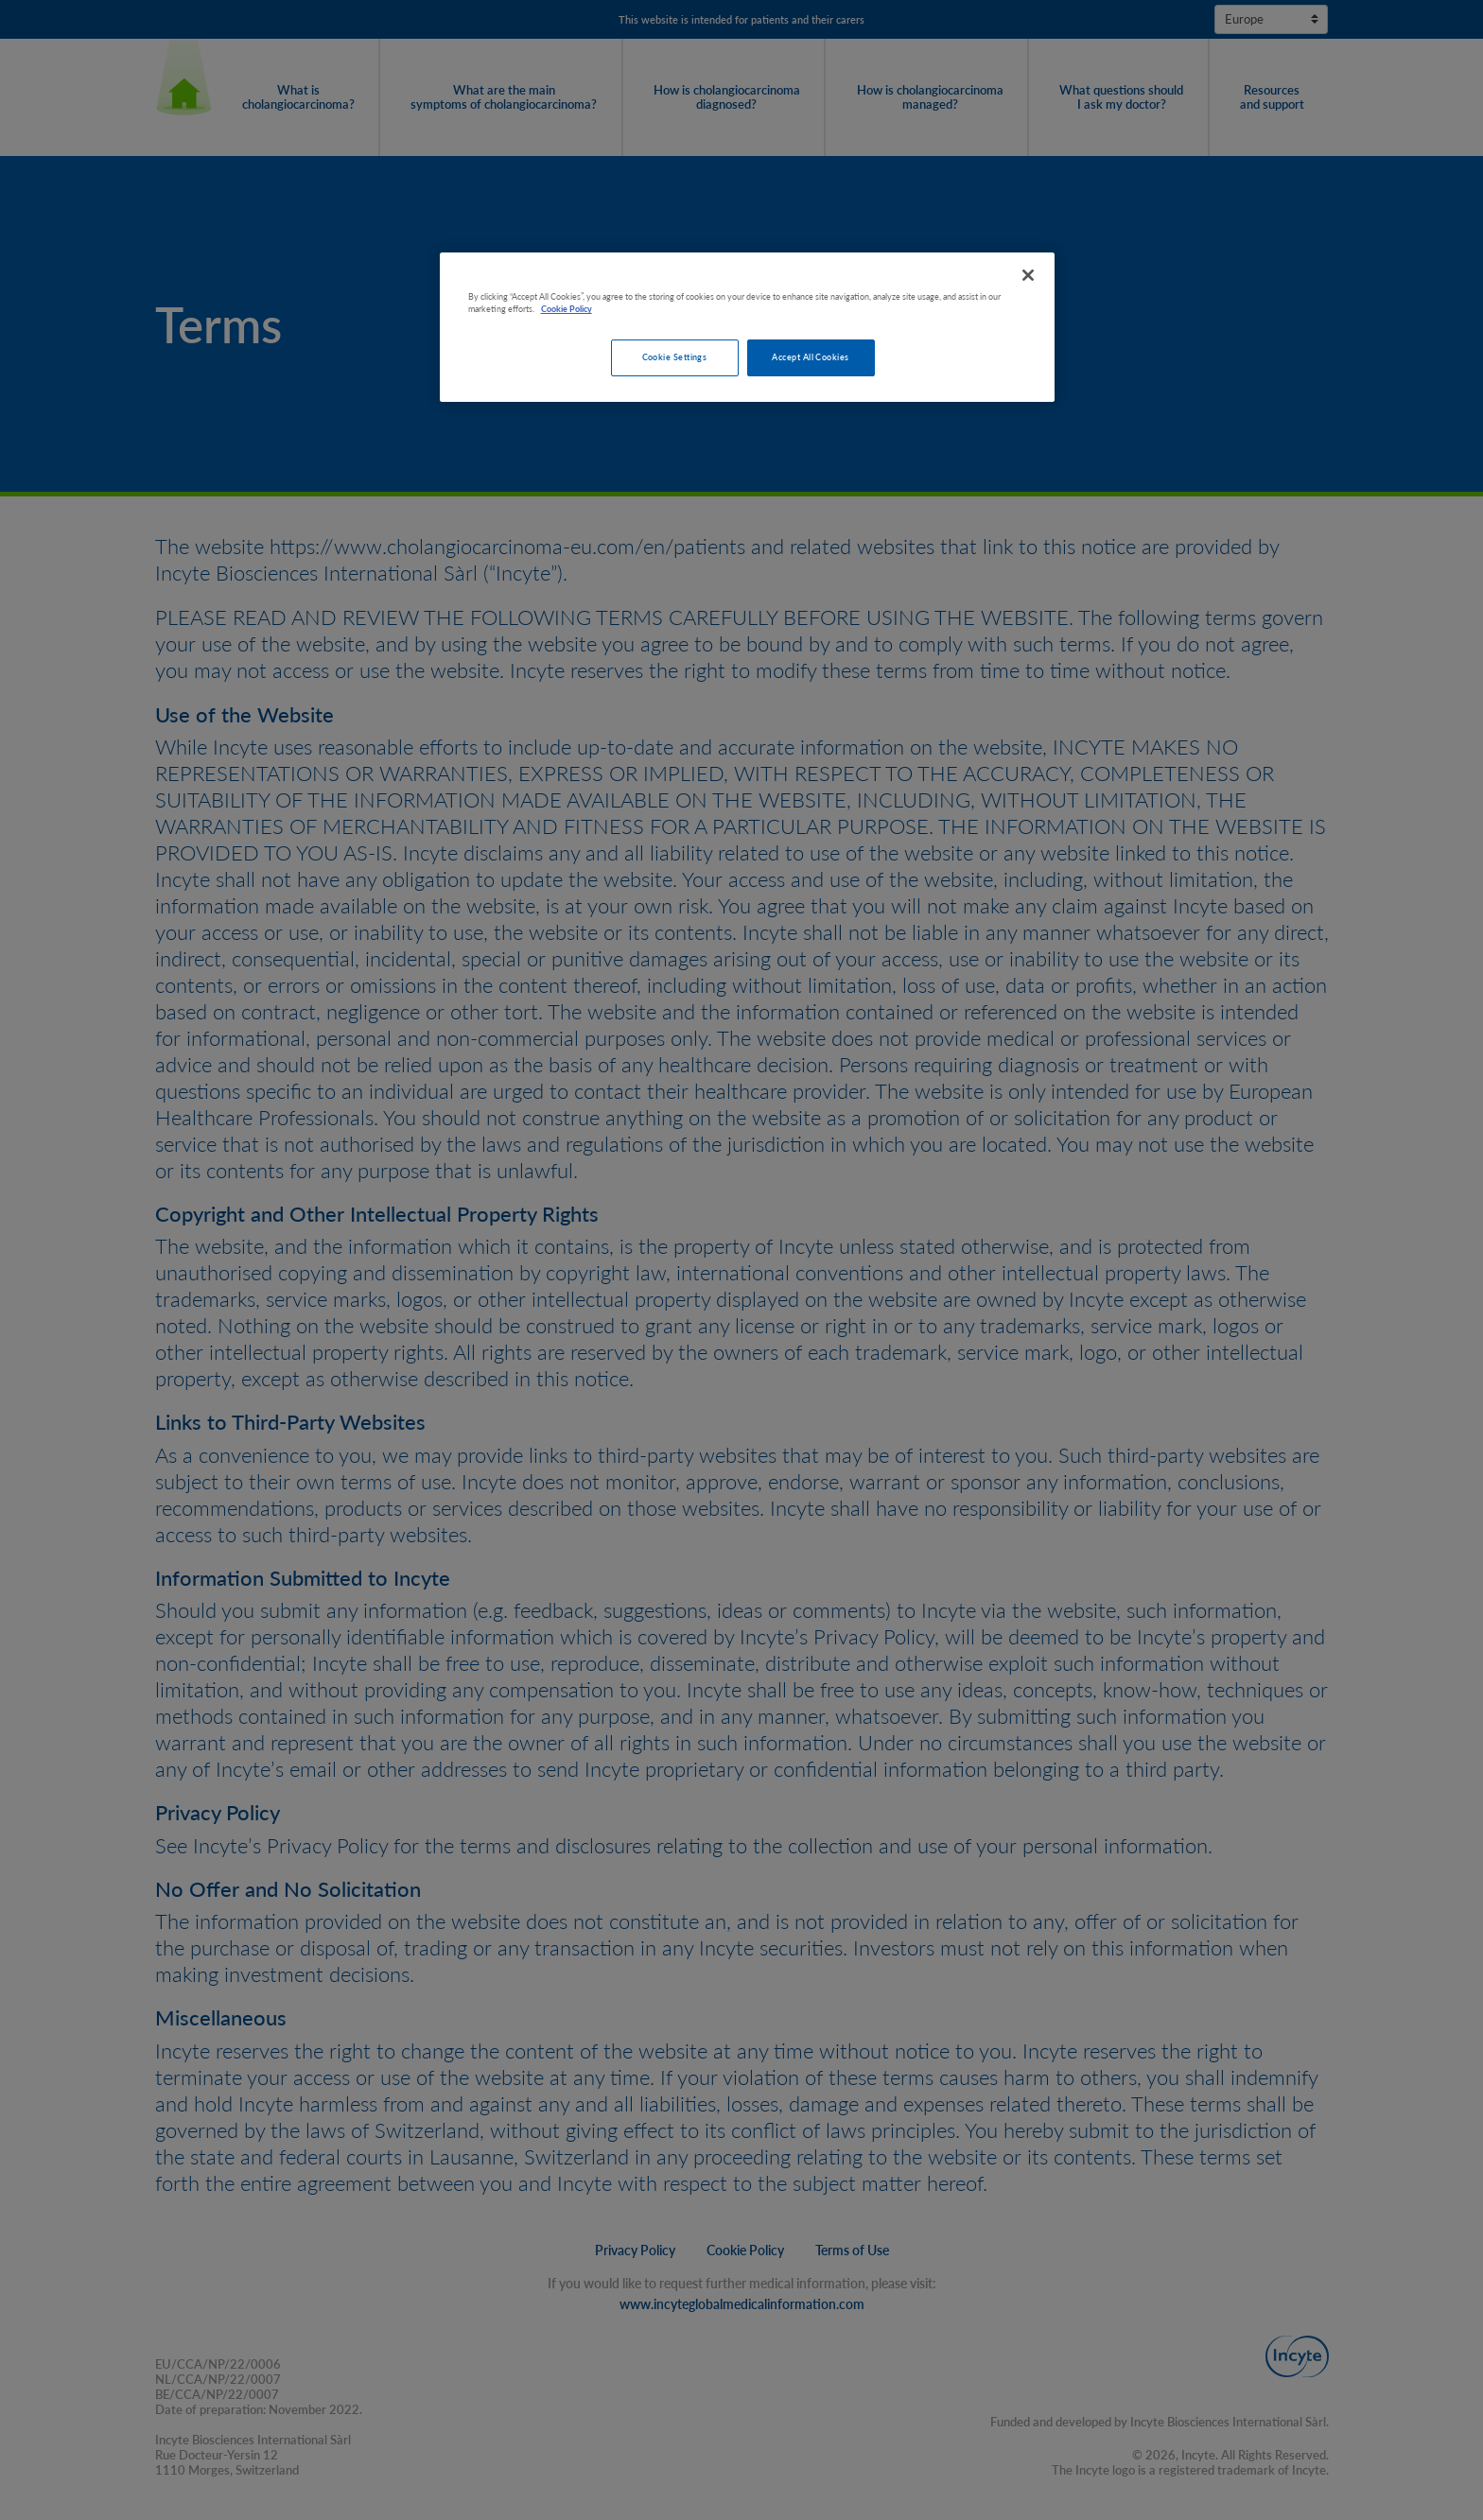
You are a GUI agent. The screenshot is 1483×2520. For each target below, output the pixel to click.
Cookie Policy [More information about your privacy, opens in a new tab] (566, 309)
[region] (747, 327)
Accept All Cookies (810, 357)
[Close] (1028, 275)
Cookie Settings (674, 357)
